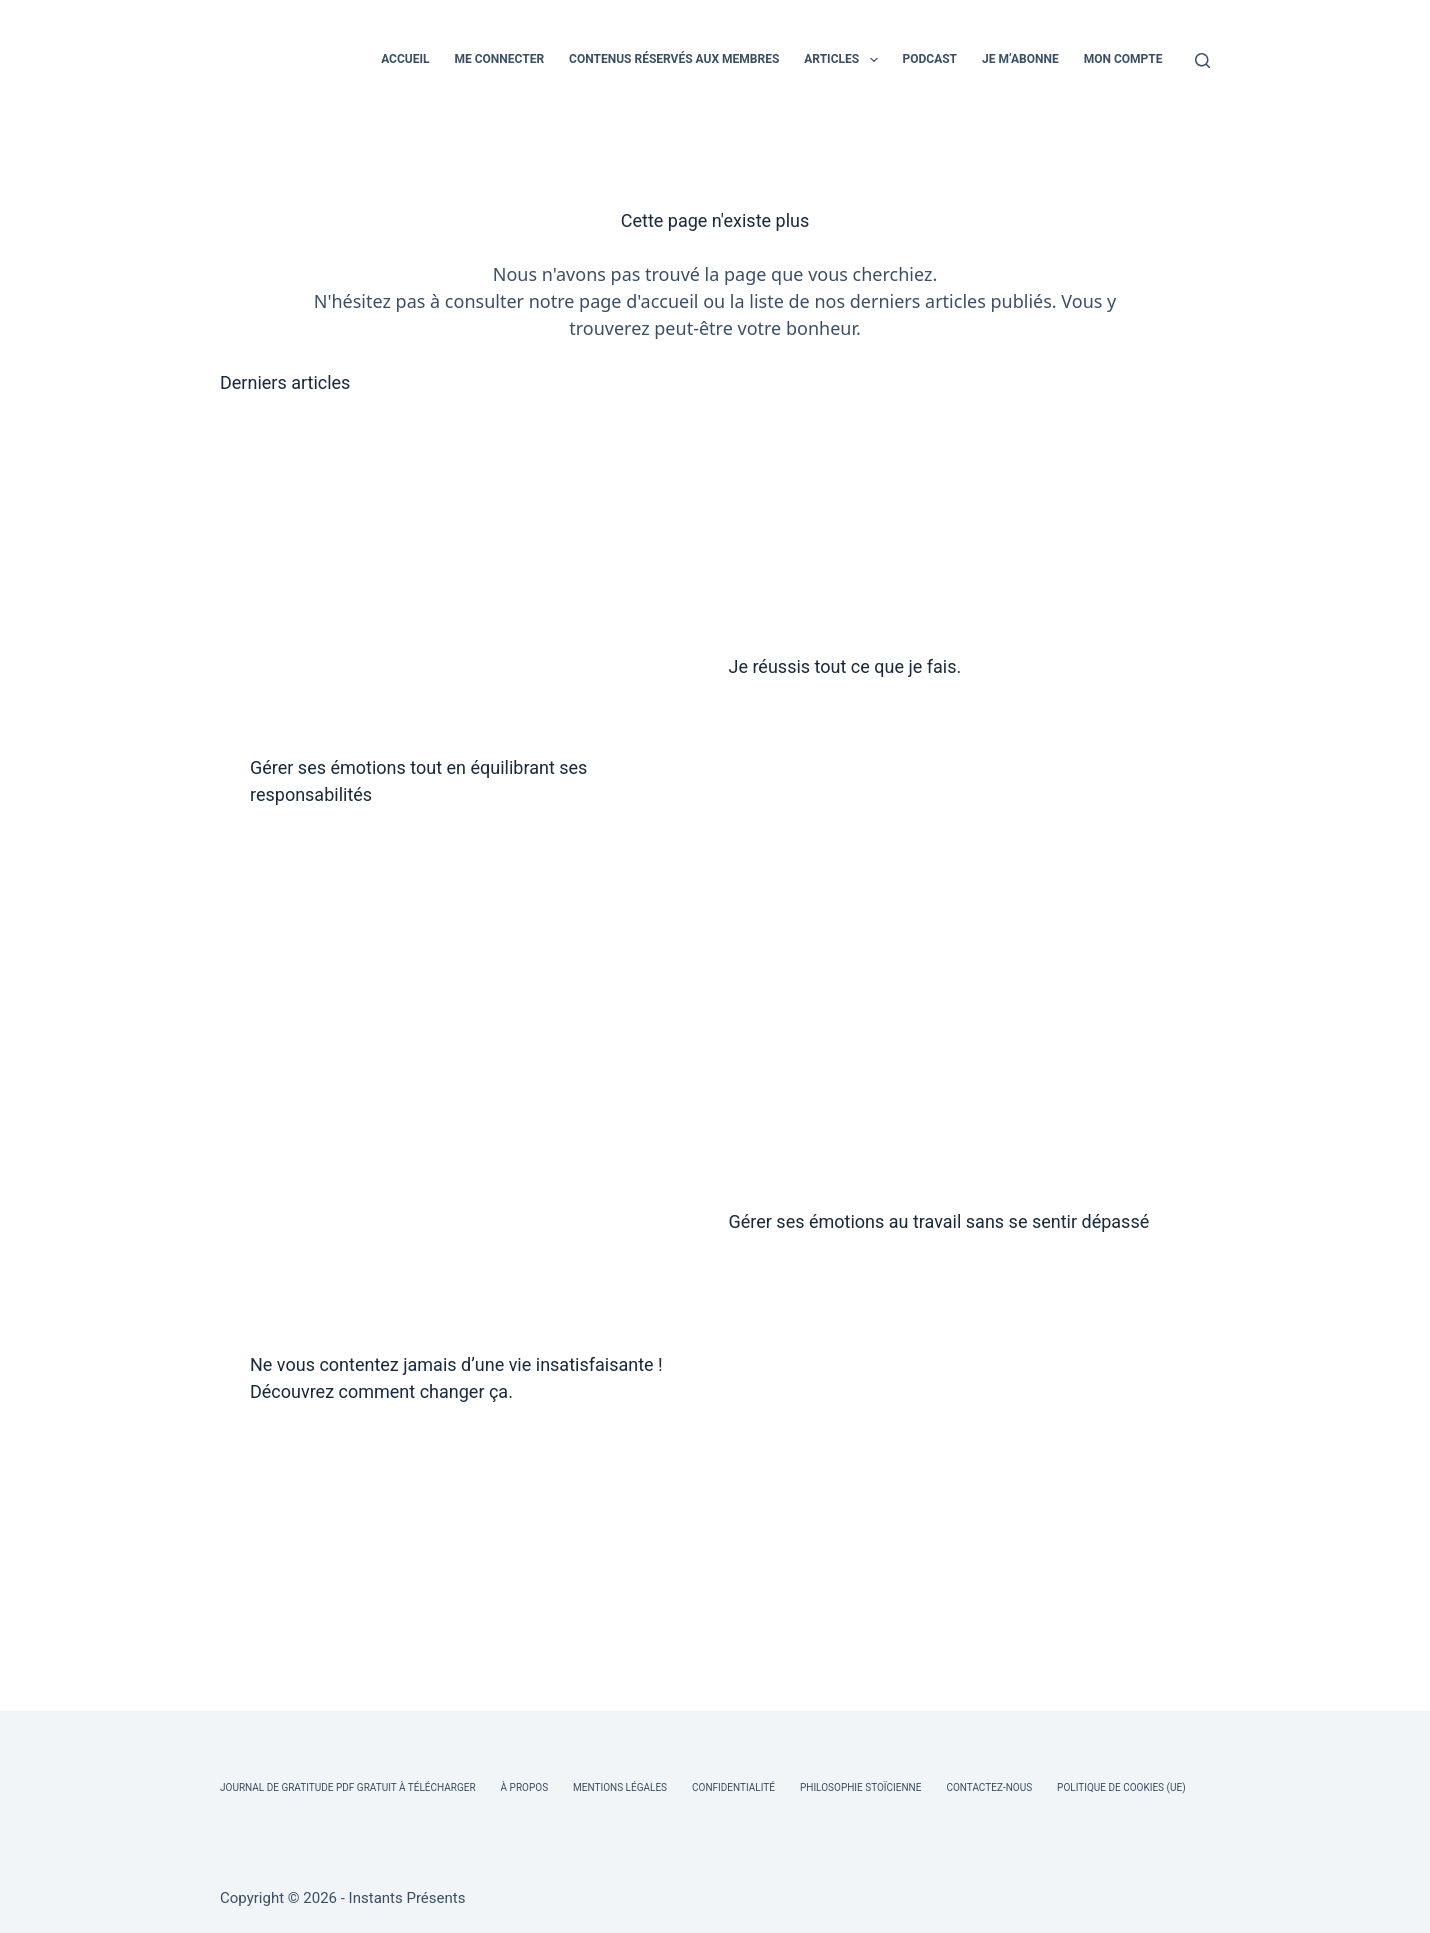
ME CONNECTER (499, 59)
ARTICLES (844, 60)
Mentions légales (620, 1787)
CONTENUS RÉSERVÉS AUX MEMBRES (674, 59)
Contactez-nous (989, 1787)
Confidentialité (733, 1787)
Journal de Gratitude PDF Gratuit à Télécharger (348, 1787)
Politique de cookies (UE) (1121, 1787)
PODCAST (930, 59)
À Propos (524, 1787)
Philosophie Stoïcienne (860, 1787)
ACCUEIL (405, 59)
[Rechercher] (1202, 60)
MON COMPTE (1123, 59)
